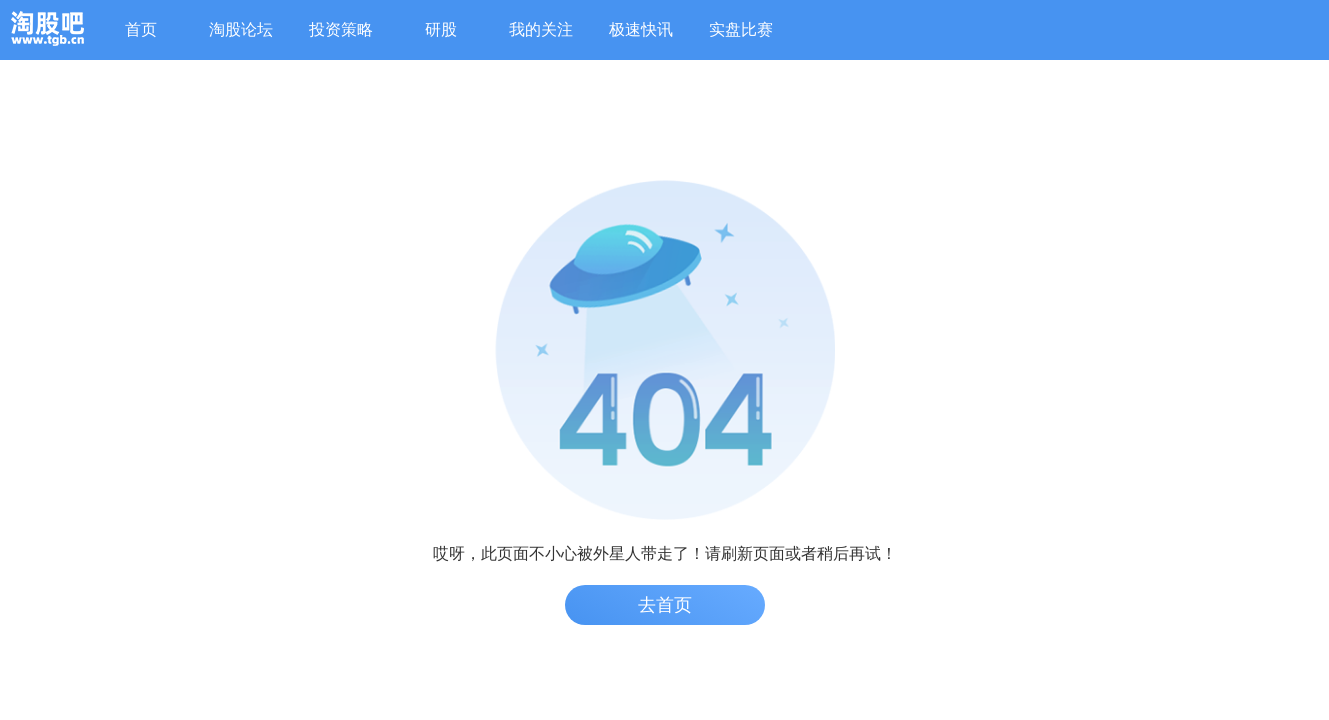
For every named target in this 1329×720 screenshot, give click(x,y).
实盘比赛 (741, 29)
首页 (141, 29)
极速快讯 (641, 29)
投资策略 (341, 29)
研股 (441, 29)
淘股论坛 (241, 29)
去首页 (665, 605)
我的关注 (541, 29)
